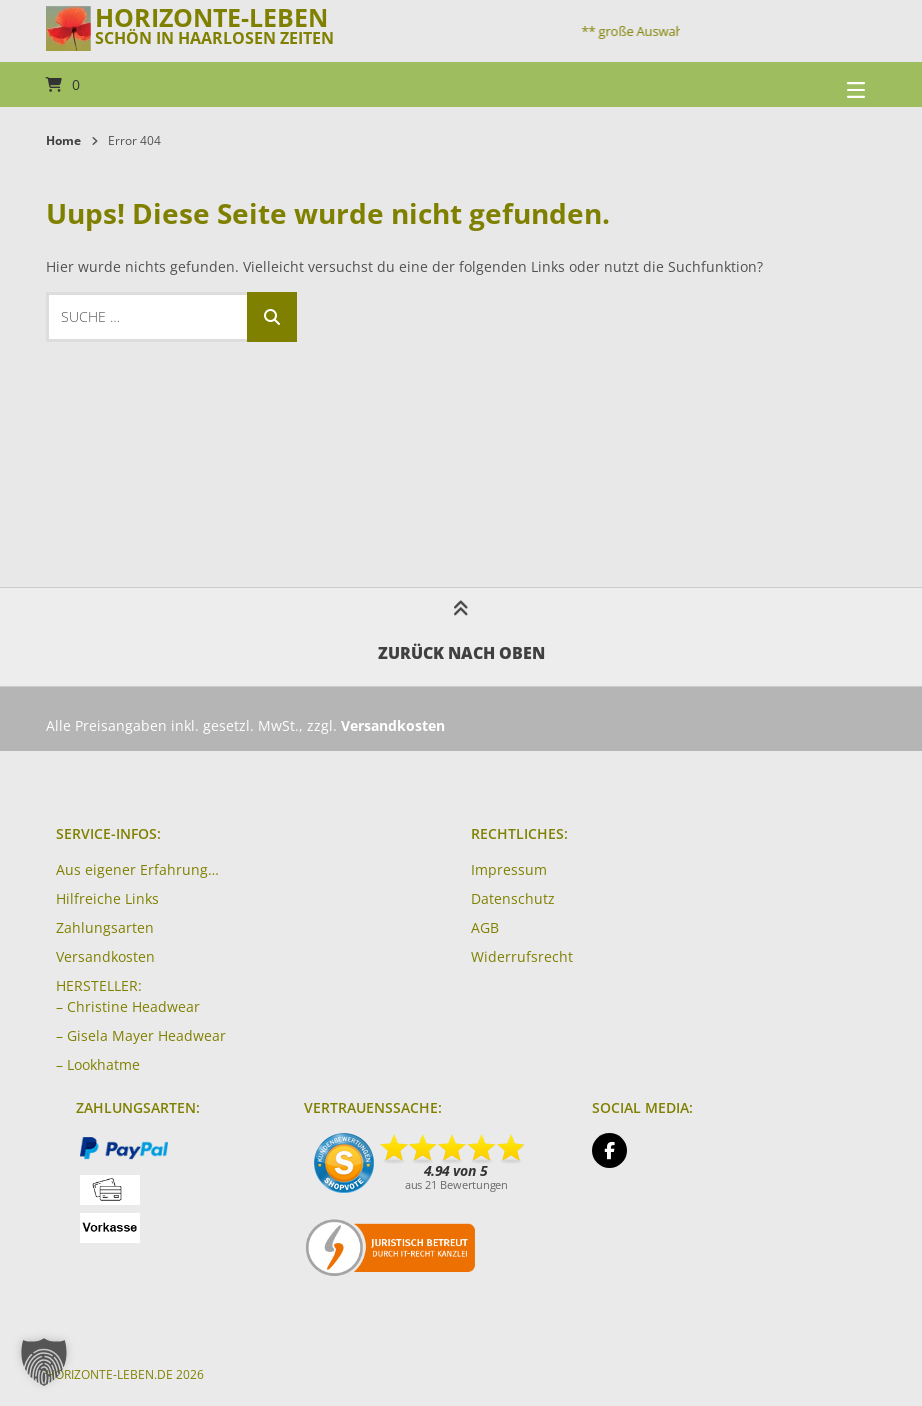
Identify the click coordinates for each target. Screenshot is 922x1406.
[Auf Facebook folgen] (609, 1150)
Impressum (509, 869)
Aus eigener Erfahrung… (137, 869)
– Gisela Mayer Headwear (141, 1035)
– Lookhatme (98, 1064)
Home (63, 140)
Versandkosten (105, 956)
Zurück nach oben (461, 636)
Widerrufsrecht (522, 956)
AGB (485, 927)
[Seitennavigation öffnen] (831, 84)
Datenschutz (513, 898)
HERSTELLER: (99, 985)
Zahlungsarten (105, 927)
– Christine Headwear (128, 1006)
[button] (44, 1362)
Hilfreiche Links (107, 898)
